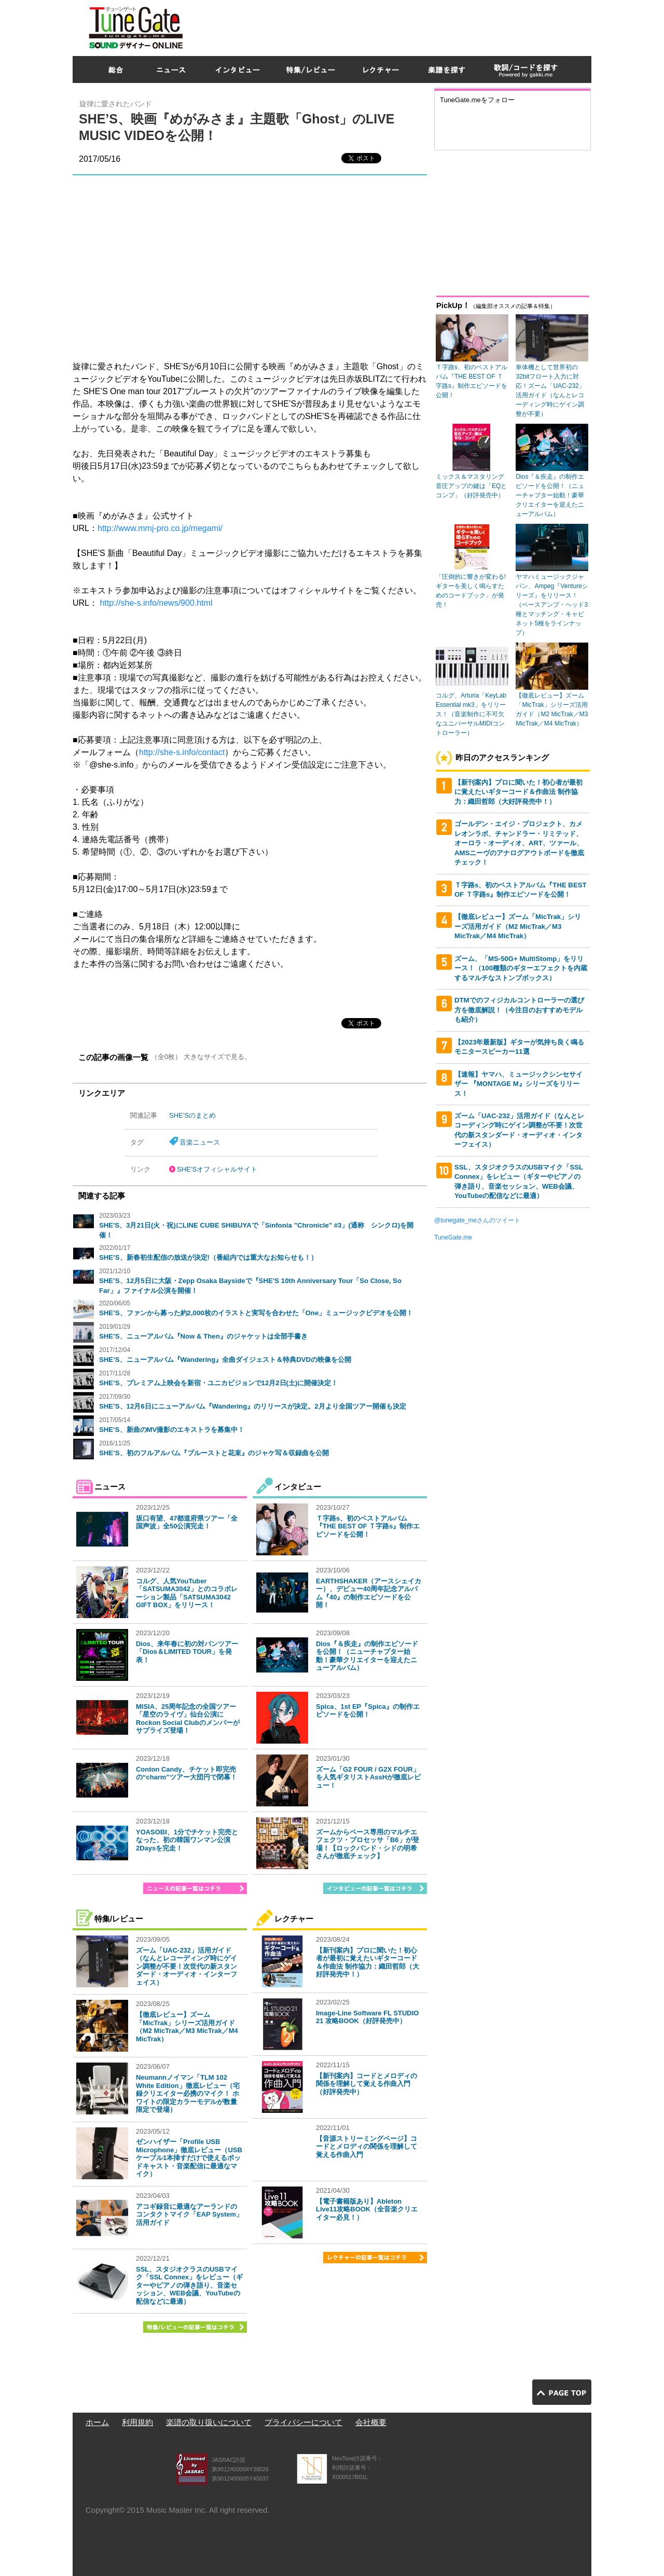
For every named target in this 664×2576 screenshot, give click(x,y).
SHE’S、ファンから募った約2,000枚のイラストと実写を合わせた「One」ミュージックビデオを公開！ (256, 1313)
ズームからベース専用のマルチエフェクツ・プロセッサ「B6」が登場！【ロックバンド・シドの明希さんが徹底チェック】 (367, 1844)
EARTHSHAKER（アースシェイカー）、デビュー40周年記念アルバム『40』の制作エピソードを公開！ (368, 1593)
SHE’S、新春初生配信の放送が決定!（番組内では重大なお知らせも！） (208, 1257)
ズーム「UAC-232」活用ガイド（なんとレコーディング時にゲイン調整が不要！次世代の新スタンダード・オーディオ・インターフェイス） (186, 1966)
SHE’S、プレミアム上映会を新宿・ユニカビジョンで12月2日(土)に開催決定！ (218, 1383)
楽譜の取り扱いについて (209, 2422)
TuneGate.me (453, 1237)
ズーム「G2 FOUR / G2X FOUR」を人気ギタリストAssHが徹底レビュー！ (368, 1777)
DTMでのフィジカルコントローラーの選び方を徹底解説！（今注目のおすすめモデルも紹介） (519, 1009)
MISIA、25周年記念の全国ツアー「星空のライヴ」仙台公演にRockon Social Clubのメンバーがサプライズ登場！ (188, 1719)
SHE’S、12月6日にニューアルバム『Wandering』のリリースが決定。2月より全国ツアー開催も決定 (252, 1406)
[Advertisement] (402, 25)
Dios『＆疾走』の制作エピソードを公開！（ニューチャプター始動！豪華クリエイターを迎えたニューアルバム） (367, 1656)
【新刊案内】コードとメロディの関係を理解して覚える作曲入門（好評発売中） (366, 2084)
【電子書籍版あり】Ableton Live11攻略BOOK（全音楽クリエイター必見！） (367, 2209)
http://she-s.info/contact (182, 752)
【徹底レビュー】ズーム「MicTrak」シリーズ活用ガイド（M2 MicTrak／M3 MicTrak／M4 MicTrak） (187, 2027)
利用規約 (137, 2422)
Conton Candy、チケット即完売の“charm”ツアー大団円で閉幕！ (186, 1773)
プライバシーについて (303, 2422)
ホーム (97, 2422)
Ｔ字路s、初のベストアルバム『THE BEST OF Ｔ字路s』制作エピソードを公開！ (368, 1526)
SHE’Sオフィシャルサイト (217, 1169)
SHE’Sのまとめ (192, 1115)
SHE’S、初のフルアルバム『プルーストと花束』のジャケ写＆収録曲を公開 (214, 1453)
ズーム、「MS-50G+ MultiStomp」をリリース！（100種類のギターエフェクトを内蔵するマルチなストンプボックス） (520, 968)
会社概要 (370, 2422)
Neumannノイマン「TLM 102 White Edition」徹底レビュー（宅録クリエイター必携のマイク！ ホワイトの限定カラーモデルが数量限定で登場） (188, 2093)
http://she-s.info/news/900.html (156, 602)
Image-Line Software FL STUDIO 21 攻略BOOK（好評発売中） (367, 2017)
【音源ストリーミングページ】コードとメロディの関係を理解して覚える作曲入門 (366, 2147)
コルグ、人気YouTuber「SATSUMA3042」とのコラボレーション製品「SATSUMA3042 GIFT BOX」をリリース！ (187, 1593)
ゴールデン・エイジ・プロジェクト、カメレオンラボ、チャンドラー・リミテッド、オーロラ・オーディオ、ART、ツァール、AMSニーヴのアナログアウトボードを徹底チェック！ (519, 843)
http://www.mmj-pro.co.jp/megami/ (160, 528)
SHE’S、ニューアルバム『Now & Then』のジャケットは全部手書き (203, 1336)
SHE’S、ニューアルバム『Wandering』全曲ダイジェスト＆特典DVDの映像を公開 (225, 1359)
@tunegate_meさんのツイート (477, 1220)
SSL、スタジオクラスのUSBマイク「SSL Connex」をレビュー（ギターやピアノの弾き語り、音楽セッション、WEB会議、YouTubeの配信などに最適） (189, 2285)
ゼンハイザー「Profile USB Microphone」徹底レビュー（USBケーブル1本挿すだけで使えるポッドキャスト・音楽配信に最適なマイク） (189, 2158)
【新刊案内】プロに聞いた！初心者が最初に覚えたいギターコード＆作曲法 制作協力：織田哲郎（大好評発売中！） (367, 1962)
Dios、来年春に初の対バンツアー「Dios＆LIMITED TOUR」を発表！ (187, 1652)
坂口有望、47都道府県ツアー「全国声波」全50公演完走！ (187, 1522)
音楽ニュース (199, 1142)
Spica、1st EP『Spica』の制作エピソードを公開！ (368, 1711)
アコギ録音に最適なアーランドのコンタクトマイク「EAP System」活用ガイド (189, 2214)
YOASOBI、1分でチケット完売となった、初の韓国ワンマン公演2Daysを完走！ (187, 1840)
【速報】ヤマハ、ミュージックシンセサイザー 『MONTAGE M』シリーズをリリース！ (518, 1083)
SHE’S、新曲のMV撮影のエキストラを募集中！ (171, 1429)
